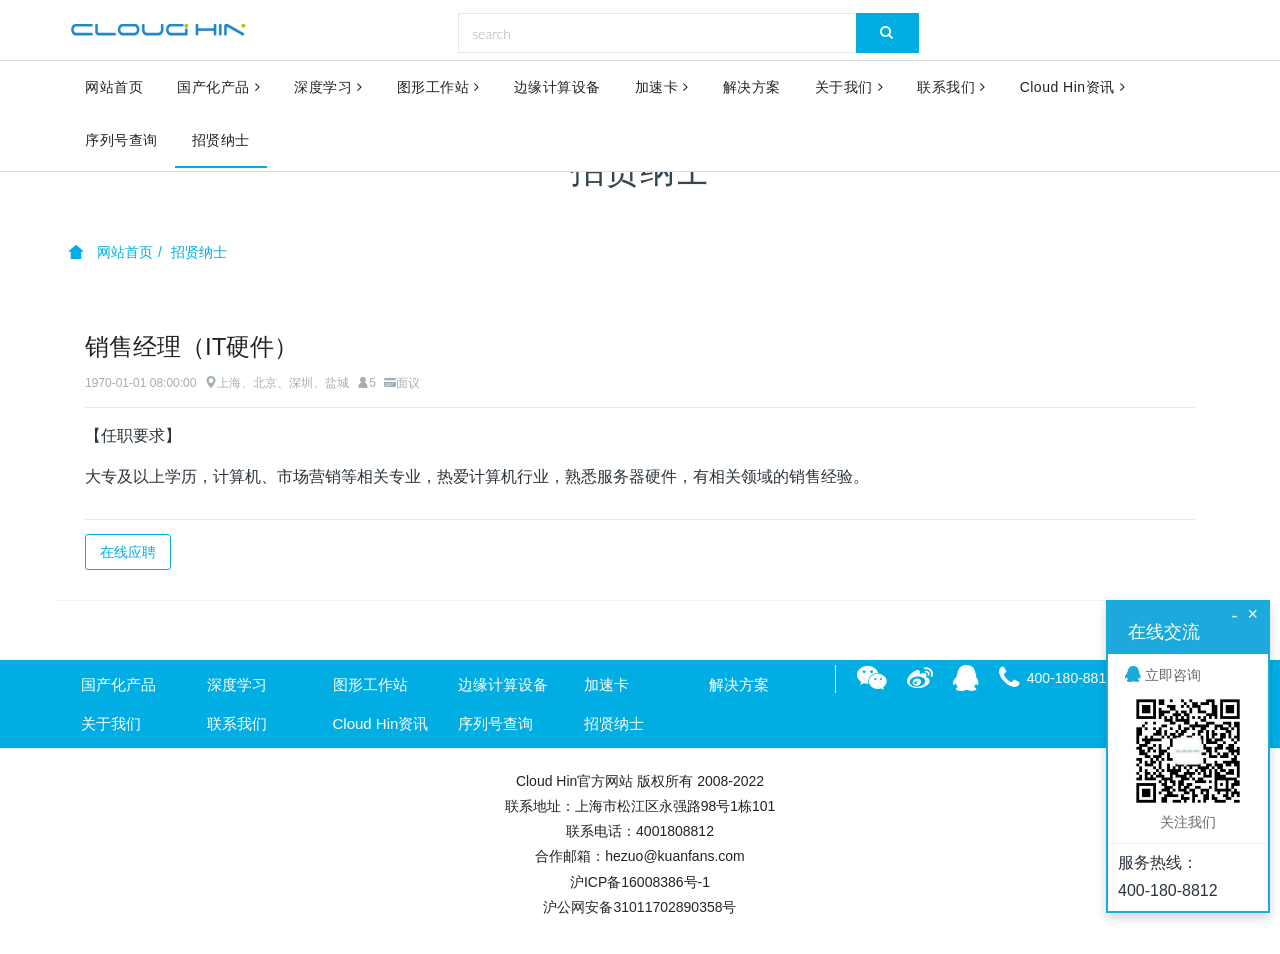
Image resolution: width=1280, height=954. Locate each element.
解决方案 (752, 88)
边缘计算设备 (557, 88)
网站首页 (114, 88)
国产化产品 (218, 88)
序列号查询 (121, 142)
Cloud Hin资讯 (1072, 88)
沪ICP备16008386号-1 (640, 882)
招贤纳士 (221, 142)
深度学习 (328, 88)
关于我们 (849, 88)
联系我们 (951, 88)
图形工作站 (438, 88)
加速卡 (662, 88)
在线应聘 (128, 552)
